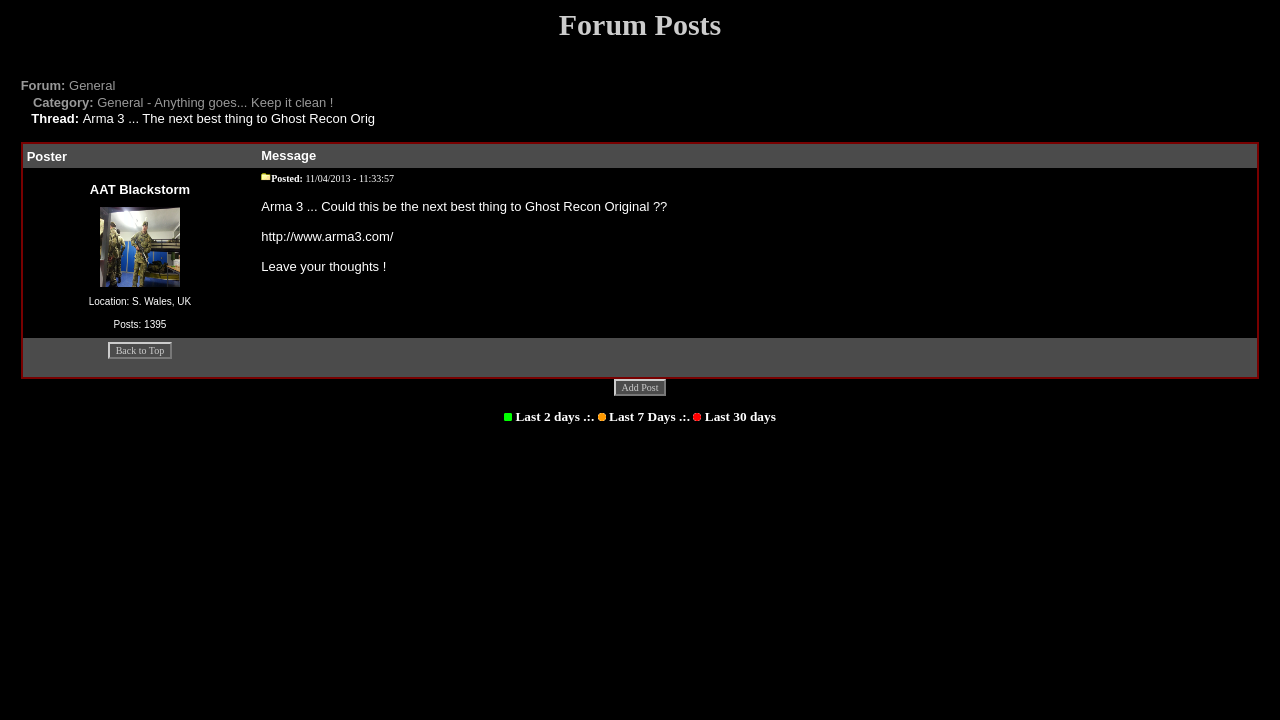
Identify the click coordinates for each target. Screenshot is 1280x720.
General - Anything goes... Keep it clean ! (183, 102)
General (68, 85)
